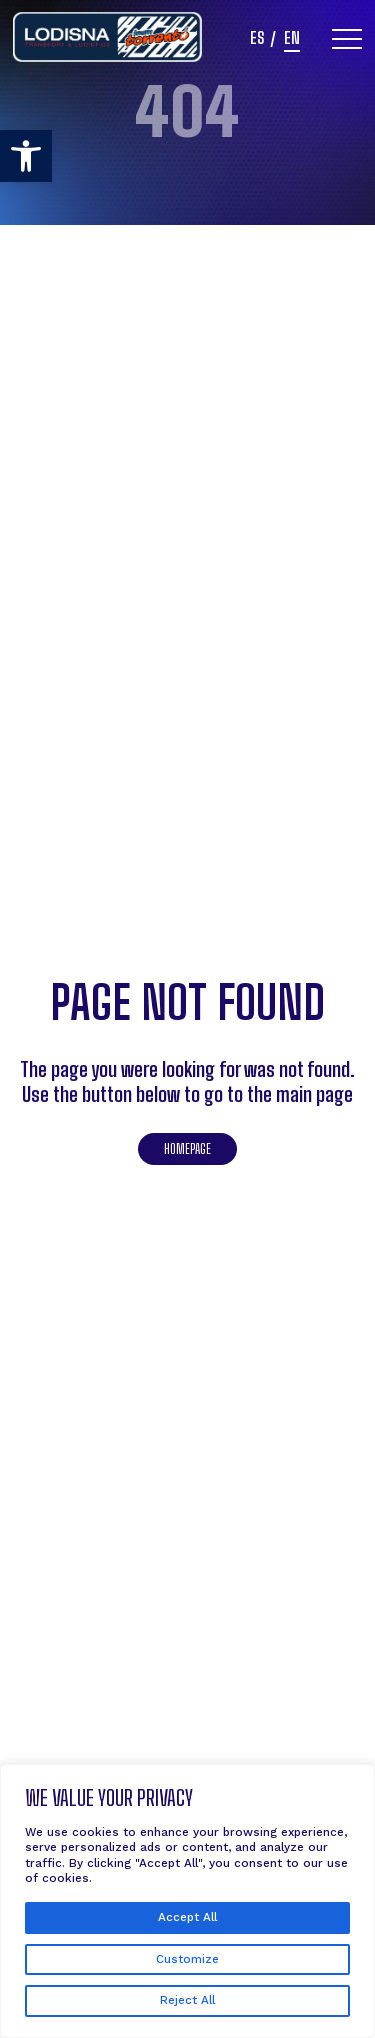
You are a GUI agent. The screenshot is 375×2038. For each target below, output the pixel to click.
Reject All (187, 2000)
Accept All (187, 1917)
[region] (187, 1901)
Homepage (187, 1149)
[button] (26, 156)
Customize (187, 1959)
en (292, 39)
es (257, 39)
